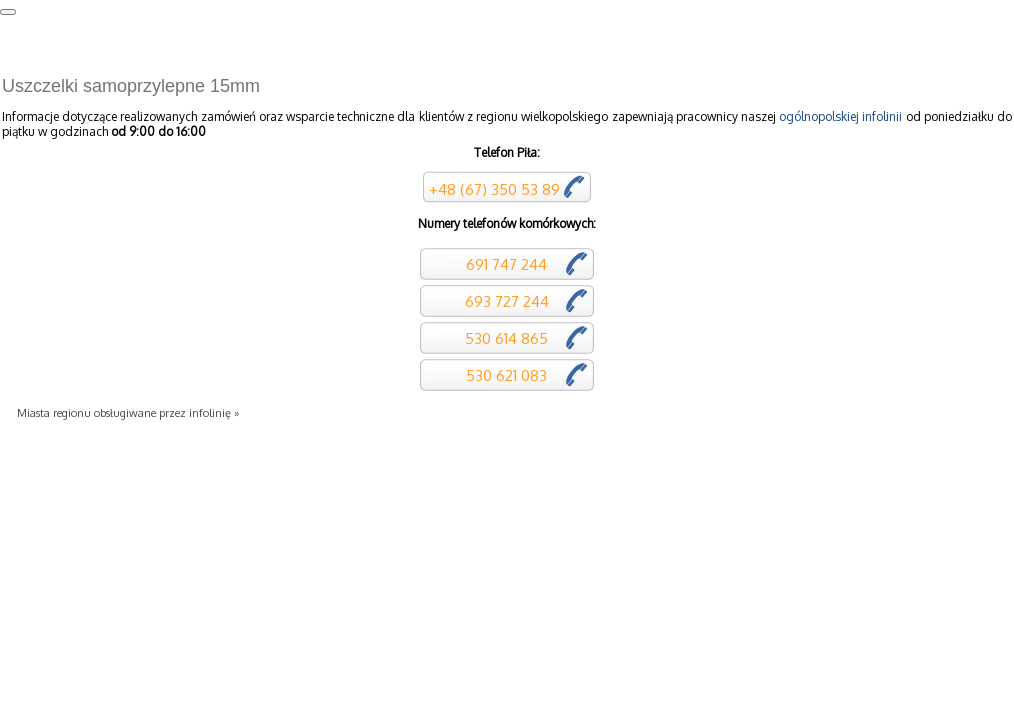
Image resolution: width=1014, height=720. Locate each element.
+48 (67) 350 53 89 (494, 189)
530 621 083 (504, 375)
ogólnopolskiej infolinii (840, 116)
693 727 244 (505, 301)
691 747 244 (504, 264)
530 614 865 (504, 338)
